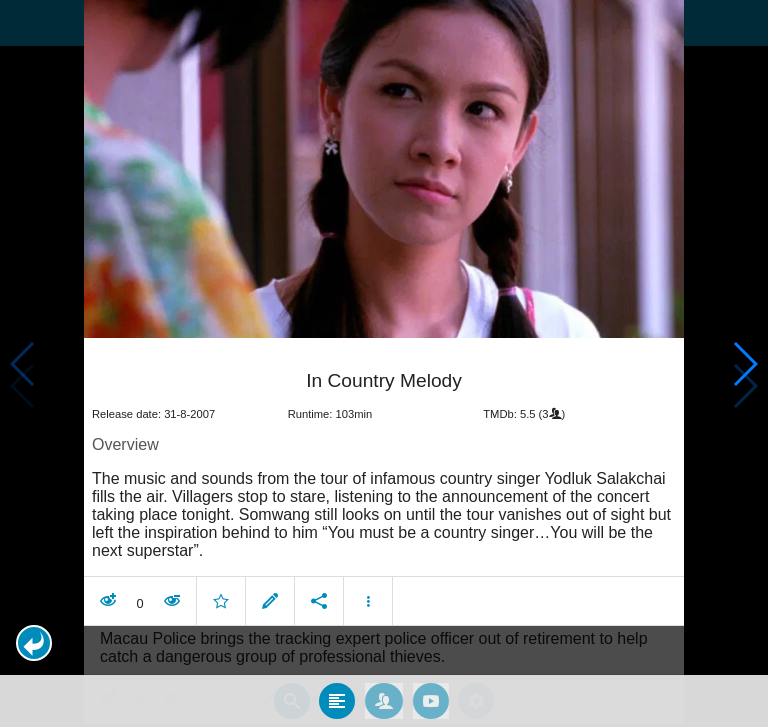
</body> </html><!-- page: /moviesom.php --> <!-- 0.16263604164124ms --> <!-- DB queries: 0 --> (384, 363)
